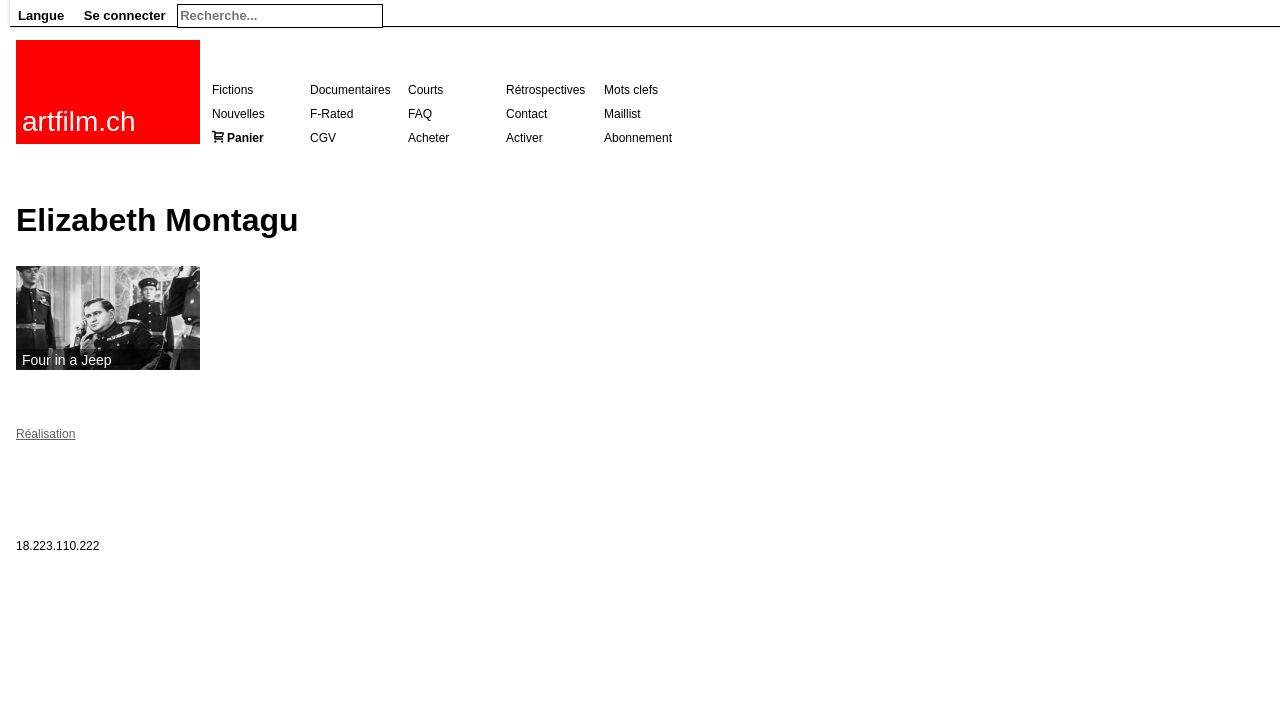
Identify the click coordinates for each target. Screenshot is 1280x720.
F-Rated (331, 114)
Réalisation (45, 434)
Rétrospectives (545, 90)
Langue (41, 15)
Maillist (622, 114)
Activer (524, 138)
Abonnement (638, 138)
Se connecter (125, 15)
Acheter (428, 138)
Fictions (232, 90)
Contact (526, 114)
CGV (323, 138)
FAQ (420, 114)
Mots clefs (631, 90)
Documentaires (350, 90)
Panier (245, 138)
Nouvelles (238, 114)
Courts (425, 90)
